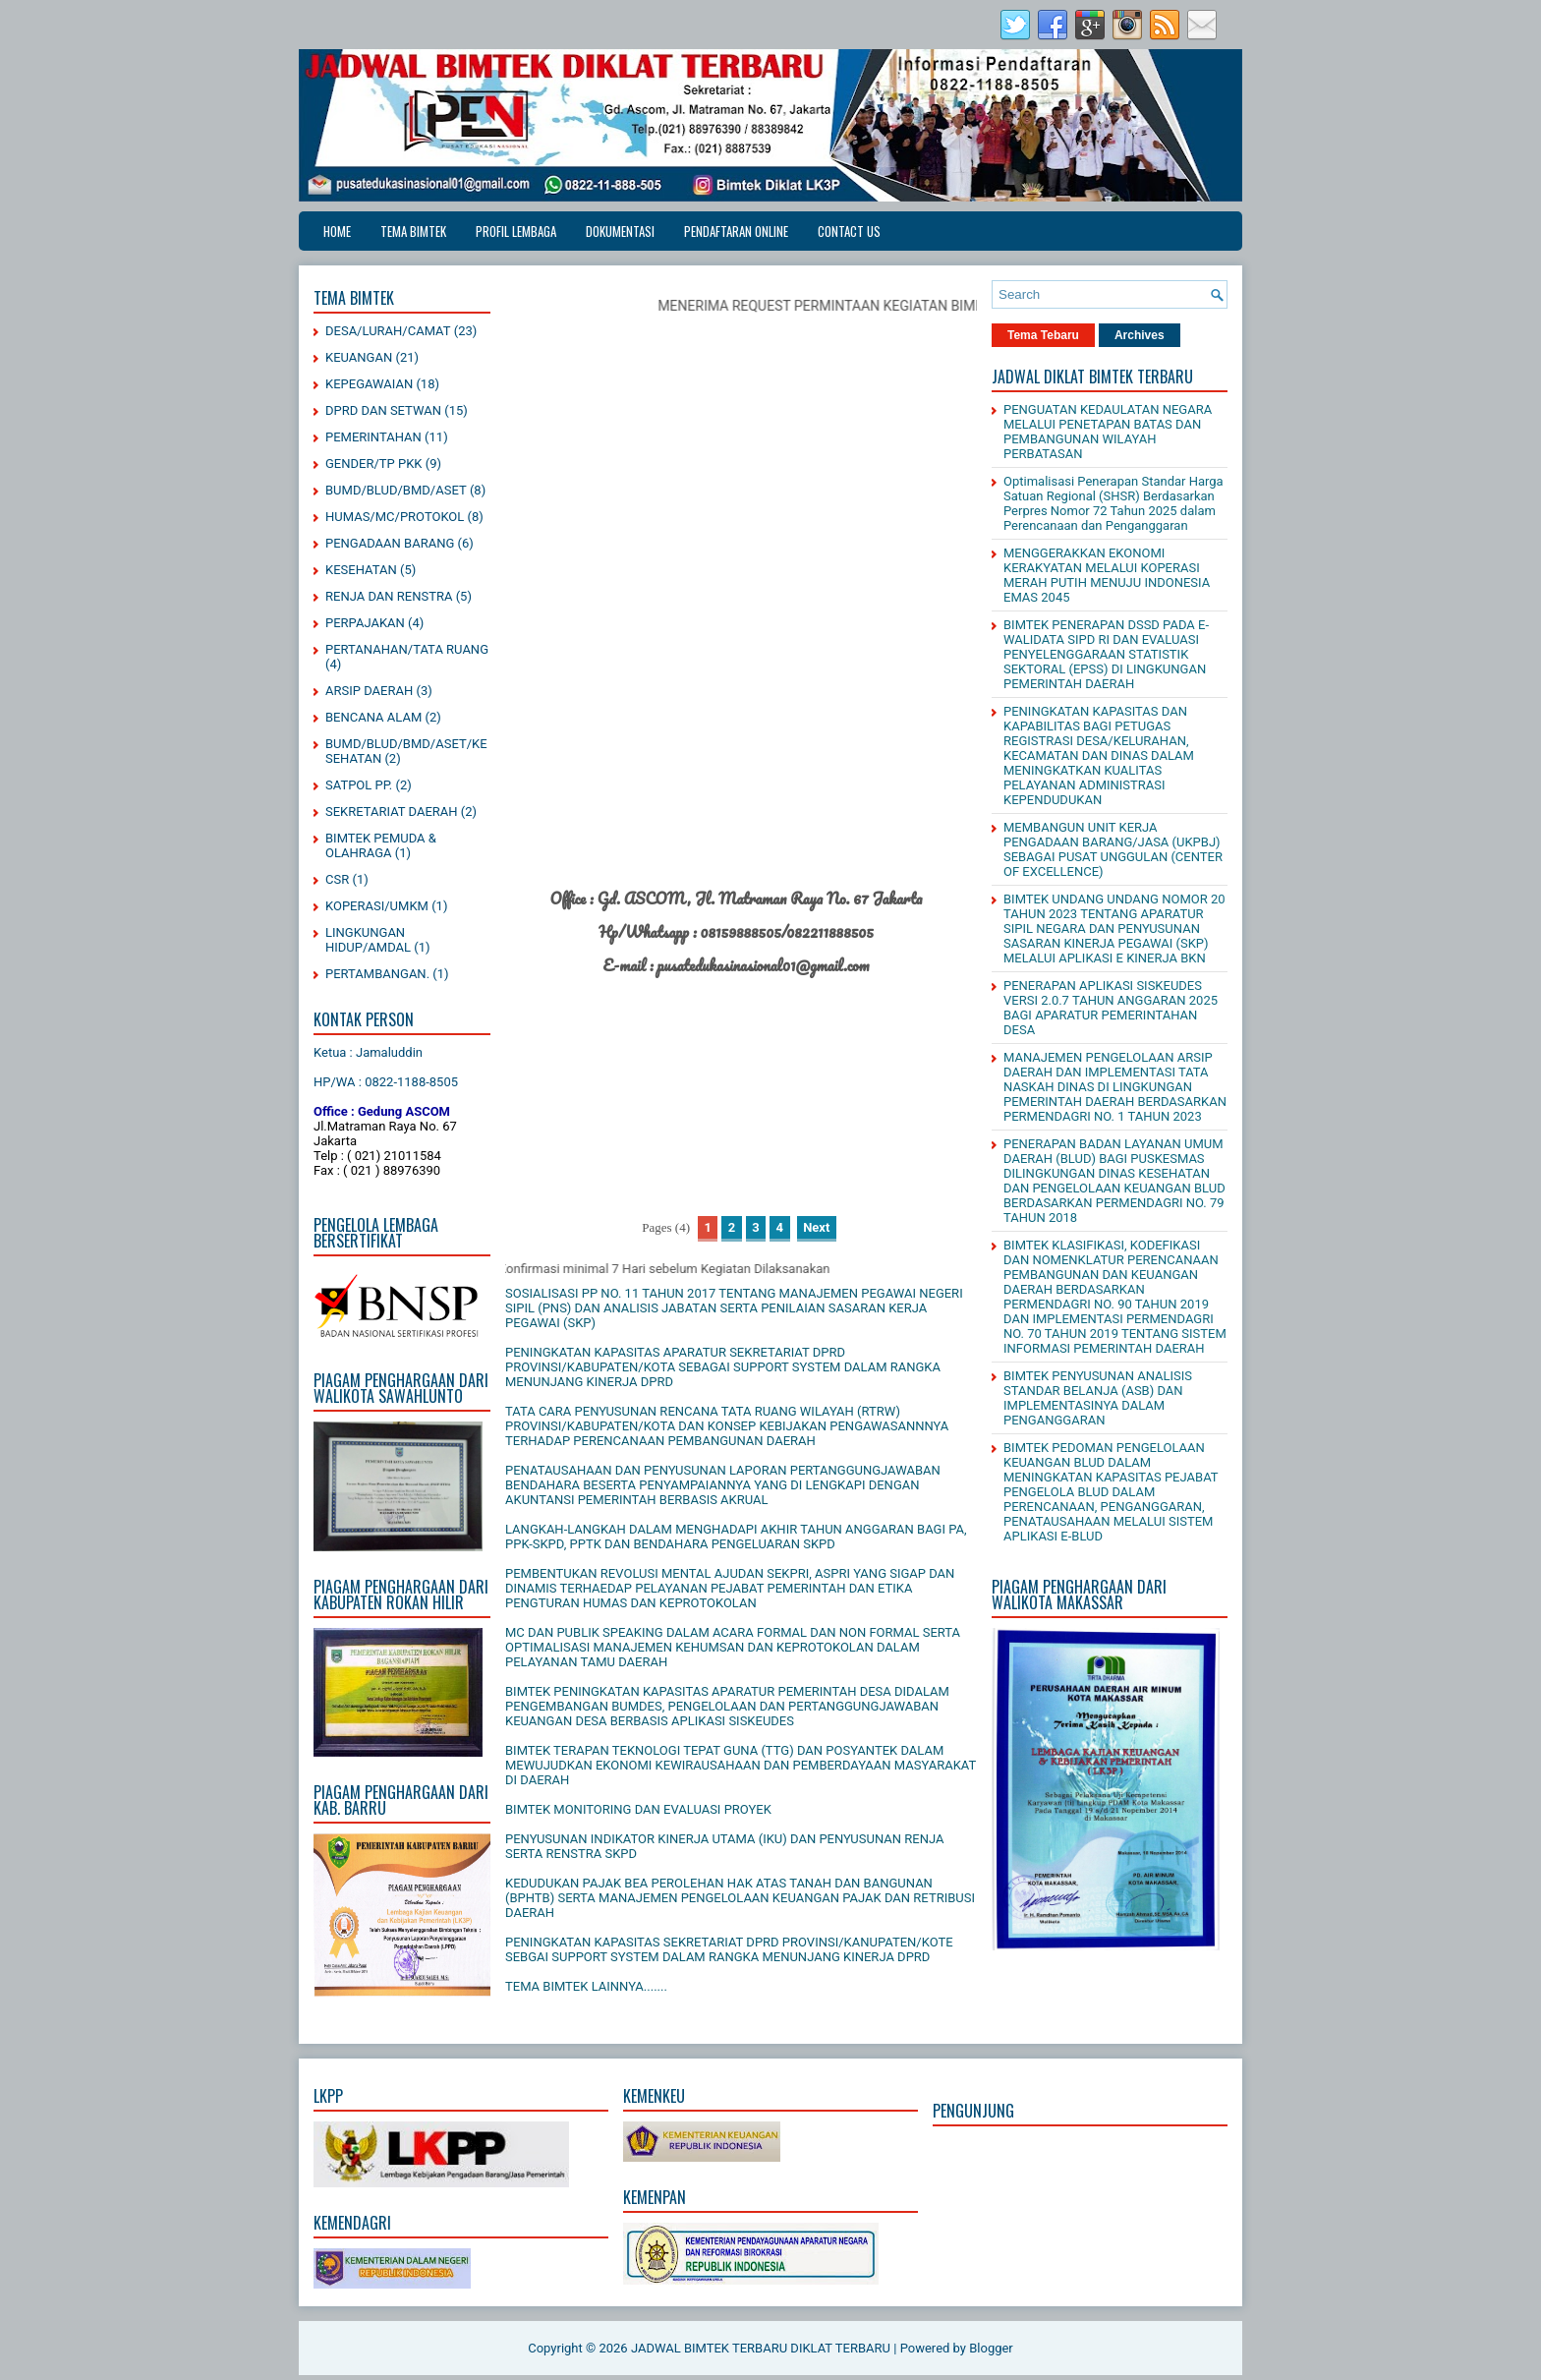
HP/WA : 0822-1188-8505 (386, 1081)
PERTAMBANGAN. (377, 973)
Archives (1139, 335)
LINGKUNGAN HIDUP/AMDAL (368, 940)
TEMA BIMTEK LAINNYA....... (586, 1986)
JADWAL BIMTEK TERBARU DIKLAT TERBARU (760, 2348)
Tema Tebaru (1043, 335)
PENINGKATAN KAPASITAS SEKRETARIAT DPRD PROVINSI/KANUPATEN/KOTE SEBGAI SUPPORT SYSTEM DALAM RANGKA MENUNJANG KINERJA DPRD (729, 1949)
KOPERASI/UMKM (376, 906)
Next (816, 1227)
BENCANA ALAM (373, 717)
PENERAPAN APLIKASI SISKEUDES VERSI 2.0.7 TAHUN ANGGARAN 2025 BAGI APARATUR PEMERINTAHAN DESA (1110, 1007)
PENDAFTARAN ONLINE (736, 231)
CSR (337, 879)
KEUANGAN (358, 357)
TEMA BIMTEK (413, 231)
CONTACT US (849, 231)
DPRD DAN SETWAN (383, 410)
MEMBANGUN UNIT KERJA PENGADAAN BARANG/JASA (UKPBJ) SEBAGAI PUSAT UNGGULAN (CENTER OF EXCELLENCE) (1113, 849)
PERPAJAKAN (365, 622)
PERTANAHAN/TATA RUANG (406, 649)
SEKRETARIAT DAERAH (391, 811)
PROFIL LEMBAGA (516, 231)
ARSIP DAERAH (369, 690)
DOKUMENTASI (620, 231)
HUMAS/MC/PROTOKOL (394, 516)
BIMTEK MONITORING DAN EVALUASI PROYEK (638, 1809)
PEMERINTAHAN (373, 437)
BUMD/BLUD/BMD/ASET (396, 490)
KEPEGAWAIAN (369, 384)
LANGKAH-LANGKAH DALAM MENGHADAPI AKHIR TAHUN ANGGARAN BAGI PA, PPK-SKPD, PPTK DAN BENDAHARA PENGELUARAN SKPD (736, 1536)
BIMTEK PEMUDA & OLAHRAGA (380, 845)
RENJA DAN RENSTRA (388, 596)
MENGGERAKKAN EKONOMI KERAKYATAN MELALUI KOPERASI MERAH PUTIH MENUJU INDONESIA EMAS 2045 (1106, 575)
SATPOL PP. (358, 785)
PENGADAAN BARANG (389, 543)
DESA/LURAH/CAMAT (388, 330)
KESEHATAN (361, 569)
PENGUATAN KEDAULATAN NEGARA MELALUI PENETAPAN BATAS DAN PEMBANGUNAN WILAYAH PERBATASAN (1107, 431)
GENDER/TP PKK (374, 463)
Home (337, 231)
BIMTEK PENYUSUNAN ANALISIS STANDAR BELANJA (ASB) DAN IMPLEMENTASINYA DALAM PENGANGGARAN (1097, 1397)
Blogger (991, 2348)
